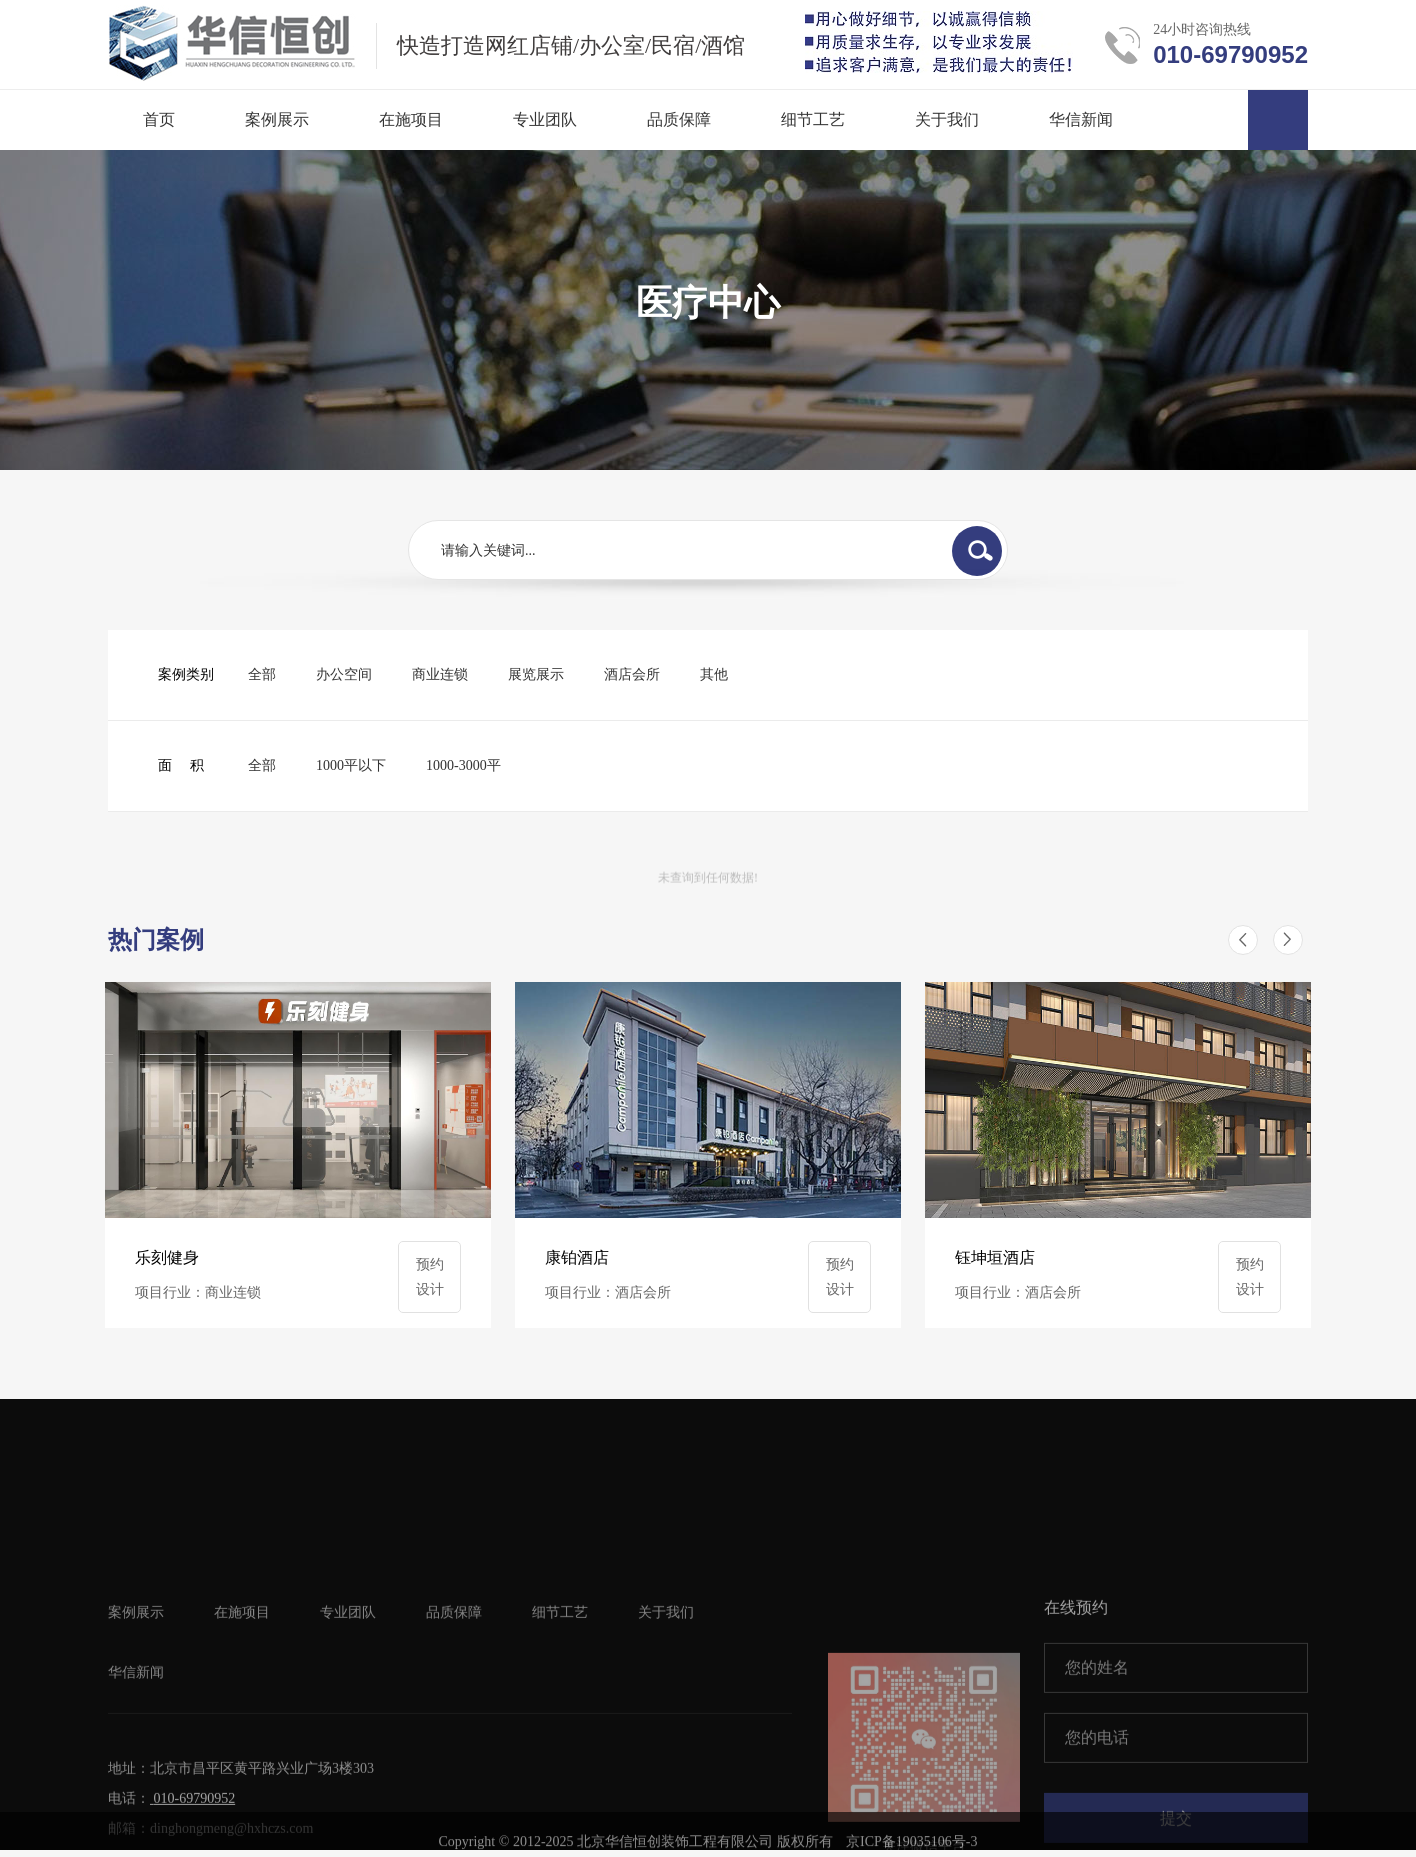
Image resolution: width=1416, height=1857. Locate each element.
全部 (262, 674)
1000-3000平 (463, 765)
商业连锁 (440, 674)
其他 (714, 674)
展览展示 (536, 674)
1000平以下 (351, 765)
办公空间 (344, 674)
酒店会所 (632, 674)
